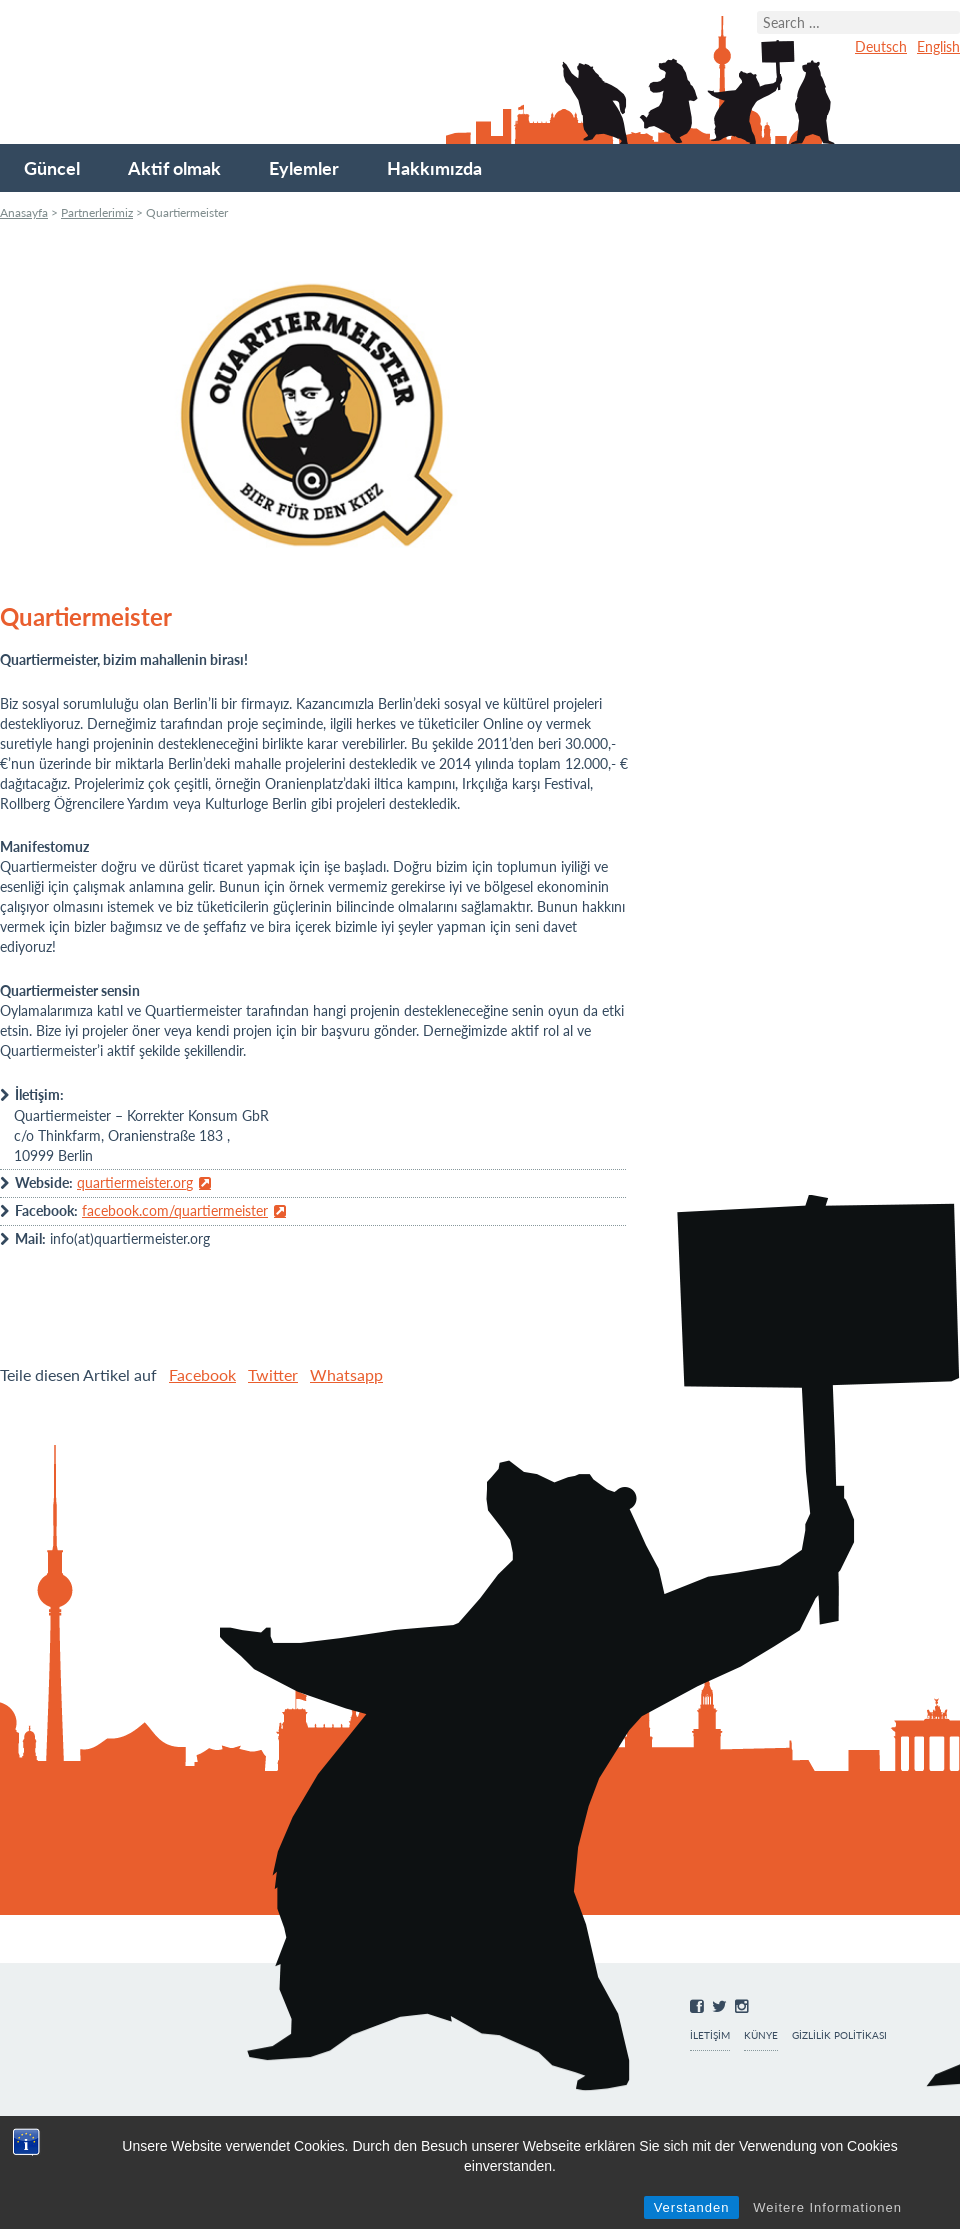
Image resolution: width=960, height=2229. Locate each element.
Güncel (52, 168)
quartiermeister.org (135, 1182)
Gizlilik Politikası (839, 2035)
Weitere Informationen (827, 2207)
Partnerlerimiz (97, 212)
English (938, 46)
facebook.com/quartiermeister (175, 1210)
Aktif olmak (174, 168)
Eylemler (304, 168)
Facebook (202, 1374)
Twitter (273, 1374)
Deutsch (881, 46)
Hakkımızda (434, 168)
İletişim (710, 2035)
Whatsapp (346, 1374)
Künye (761, 2035)
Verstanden (692, 2207)
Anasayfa (24, 212)
